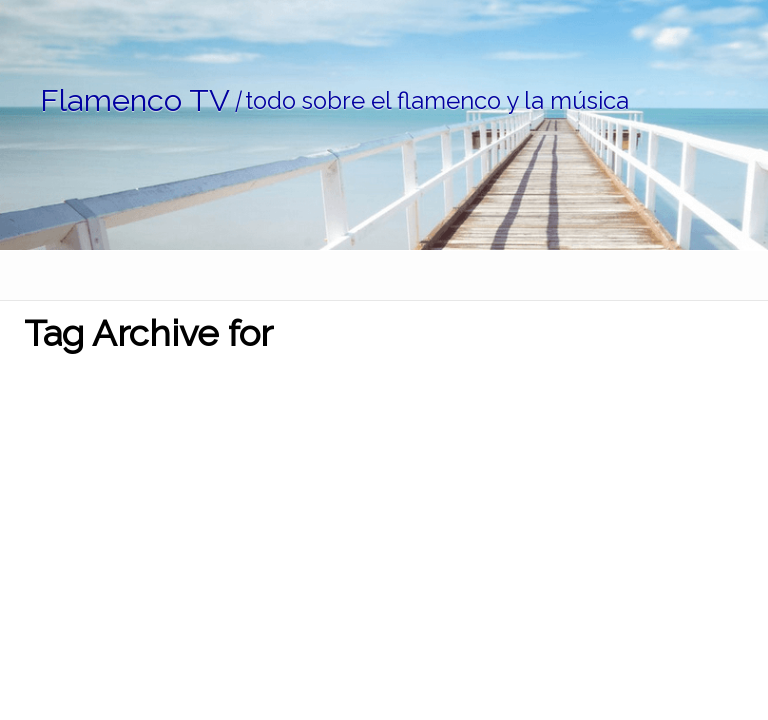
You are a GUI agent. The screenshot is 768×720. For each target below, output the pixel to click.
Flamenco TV (135, 100)
